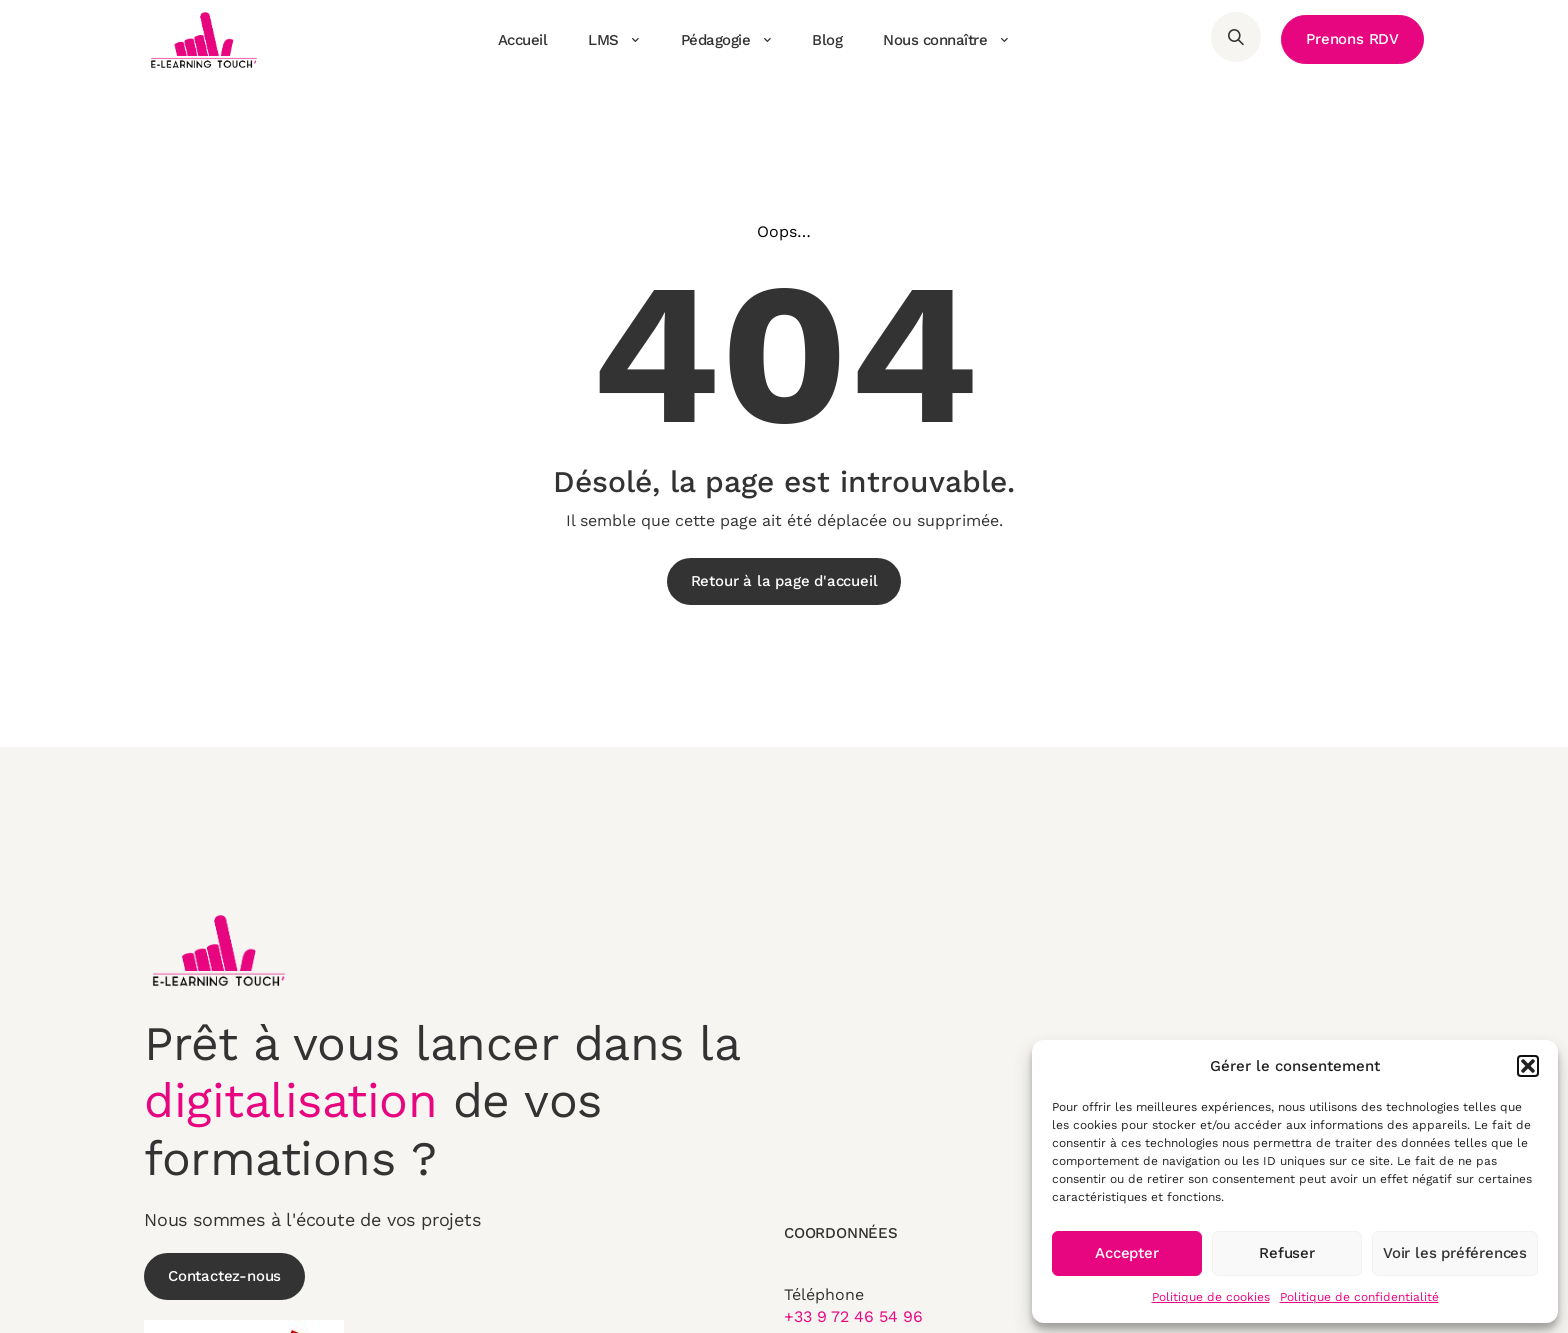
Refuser (1287, 1253)
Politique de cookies (1211, 1297)
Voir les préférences (1455, 1253)
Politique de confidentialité (1359, 1297)
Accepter (1126, 1253)
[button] (1528, 1066)
